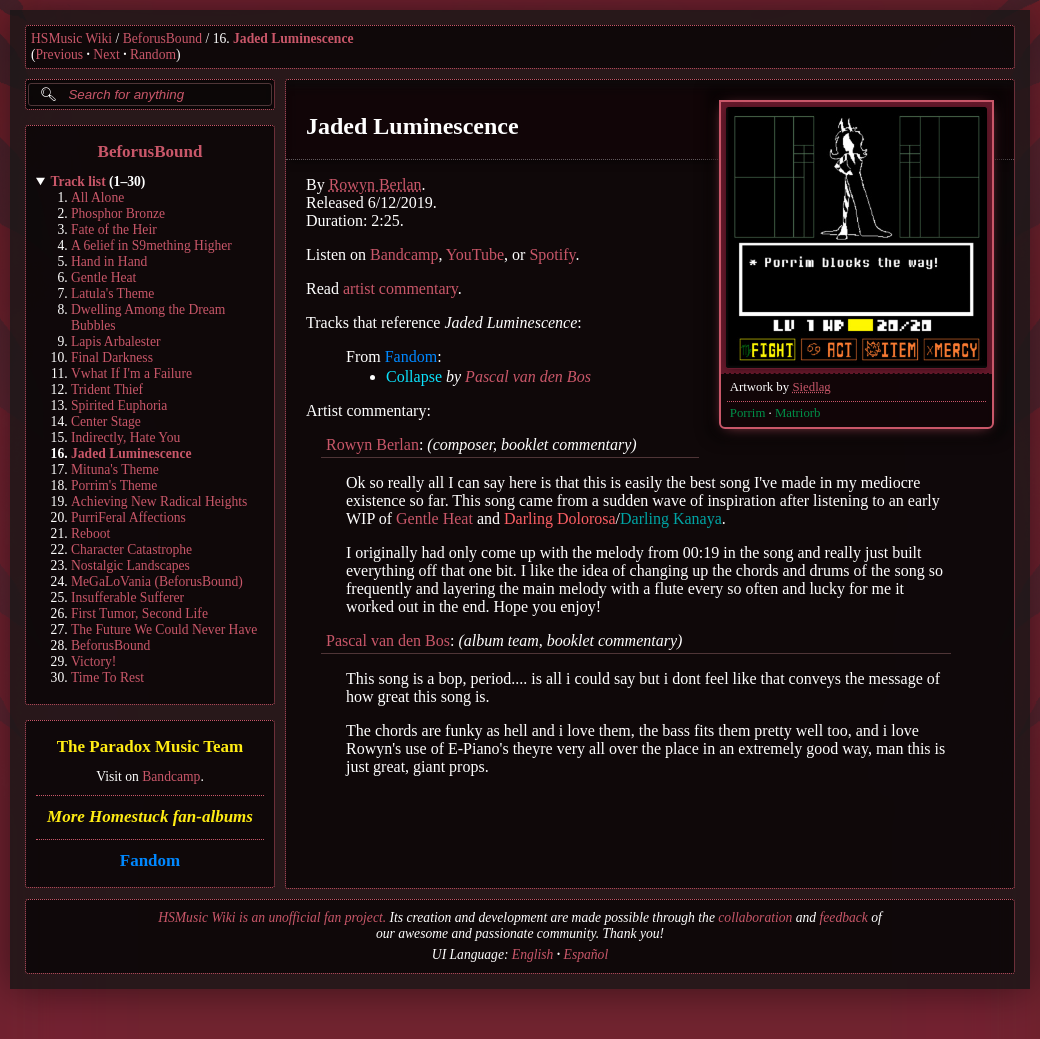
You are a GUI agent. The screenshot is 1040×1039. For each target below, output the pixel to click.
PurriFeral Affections (128, 517)
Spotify (552, 254)
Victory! (93, 661)
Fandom (150, 860)
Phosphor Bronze (118, 213)
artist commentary (400, 288)
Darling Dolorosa (560, 518)
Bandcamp (171, 776)
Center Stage (106, 421)
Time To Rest (107, 677)
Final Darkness (112, 357)
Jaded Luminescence (293, 38)
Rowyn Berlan (375, 184)
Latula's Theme (112, 293)
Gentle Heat (103, 277)
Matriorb (798, 413)
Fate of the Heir (114, 229)
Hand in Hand (109, 261)
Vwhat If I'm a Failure (131, 373)
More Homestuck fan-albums (150, 816)
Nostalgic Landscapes (130, 565)
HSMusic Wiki (71, 38)
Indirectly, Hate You (125, 437)
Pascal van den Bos (528, 376)
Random (153, 54)
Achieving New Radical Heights (159, 501)
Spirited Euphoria (119, 405)
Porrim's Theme (114, 485)
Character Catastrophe (131, 549)
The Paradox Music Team (150, 747)
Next (106, 54)
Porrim (748, 413)
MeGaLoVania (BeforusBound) (157, 581)
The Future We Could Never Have (164, 629)
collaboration (755, 917)
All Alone (97, 197)
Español (586, 954)
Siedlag (811, 387)
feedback (844, 917)
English (533, 954)
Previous (60, 54)
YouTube (475, 254)
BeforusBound (162, 38)
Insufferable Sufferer (127, 597)
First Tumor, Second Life (139, 613)
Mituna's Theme (115, 469)
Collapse (414, 376)
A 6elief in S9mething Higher (151, 245)
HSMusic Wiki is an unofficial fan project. (272, 917)
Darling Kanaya (671, 518)
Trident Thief (107, 389)
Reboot (90, 533)
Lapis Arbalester (115, 341)
